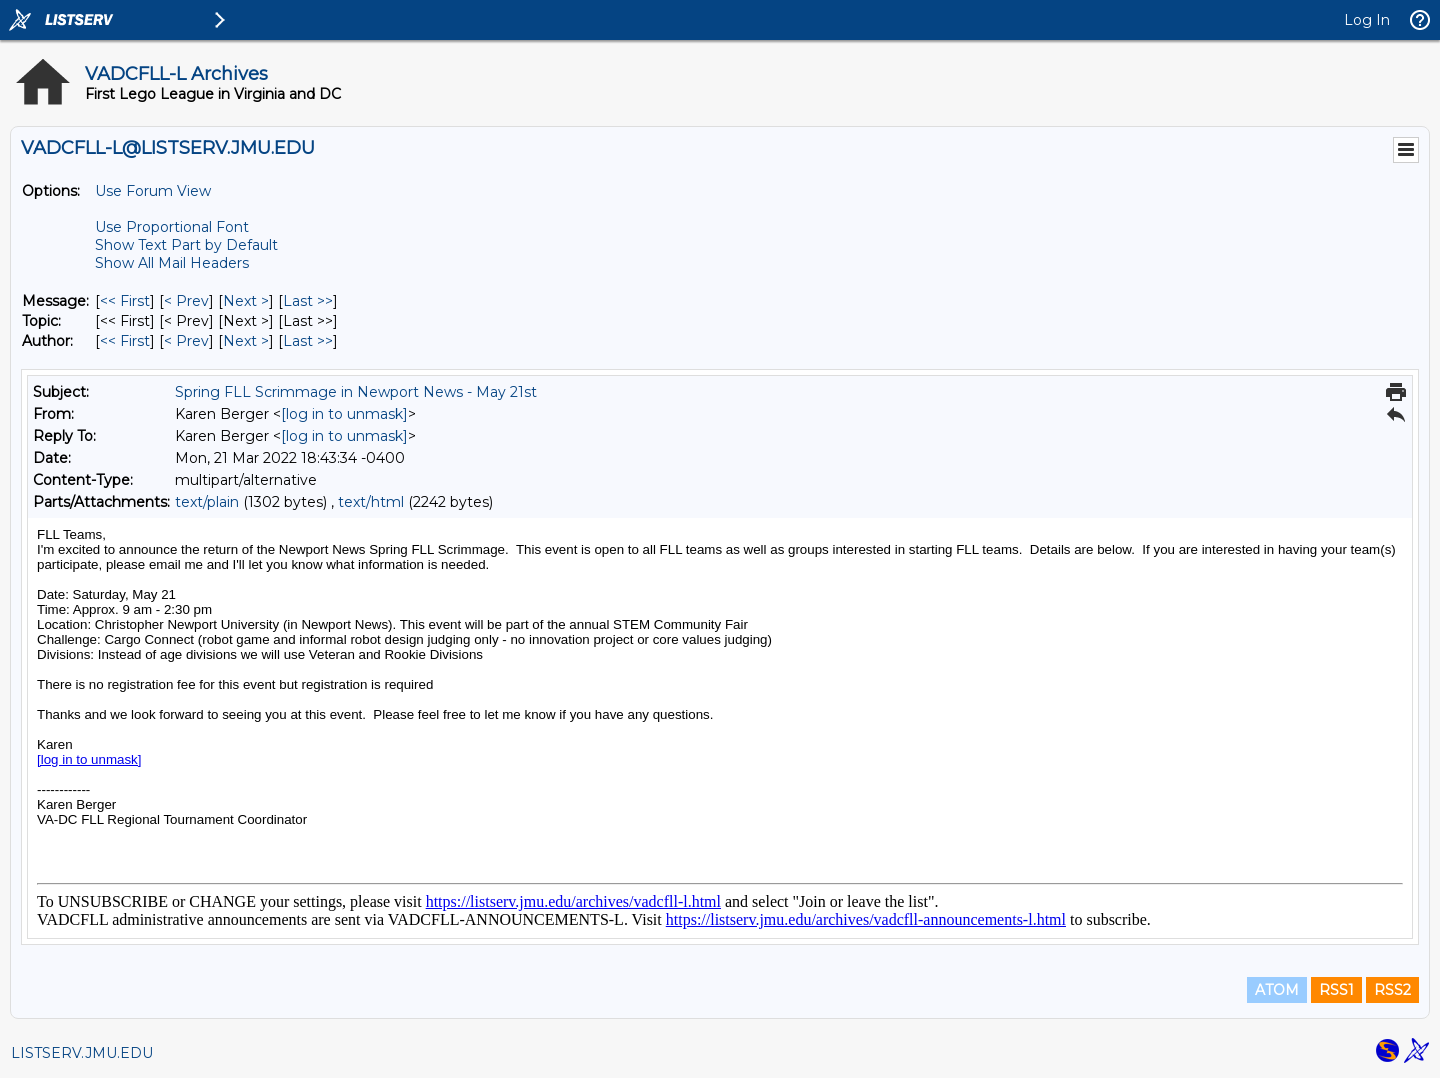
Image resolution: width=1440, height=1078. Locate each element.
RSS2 (1392, 990)
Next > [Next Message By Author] (246, 341)
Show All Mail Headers (172, 263)
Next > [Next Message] (246, 301)
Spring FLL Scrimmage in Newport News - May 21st (356, 392)
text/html (371, 502)
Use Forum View (153, 191)
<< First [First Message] (125, 301)
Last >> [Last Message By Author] (308, 341)
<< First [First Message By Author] (125, 341)
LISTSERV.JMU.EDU (82, 1053)
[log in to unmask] (344, 414)
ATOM (1277, 990)
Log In (1367, 20)
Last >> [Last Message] (308, 301)
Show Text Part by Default (186, 245)
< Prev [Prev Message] (186, 301)
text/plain (207, 502)
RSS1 (1336, 990)
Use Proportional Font (172, 227)
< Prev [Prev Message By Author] (186, 341)
